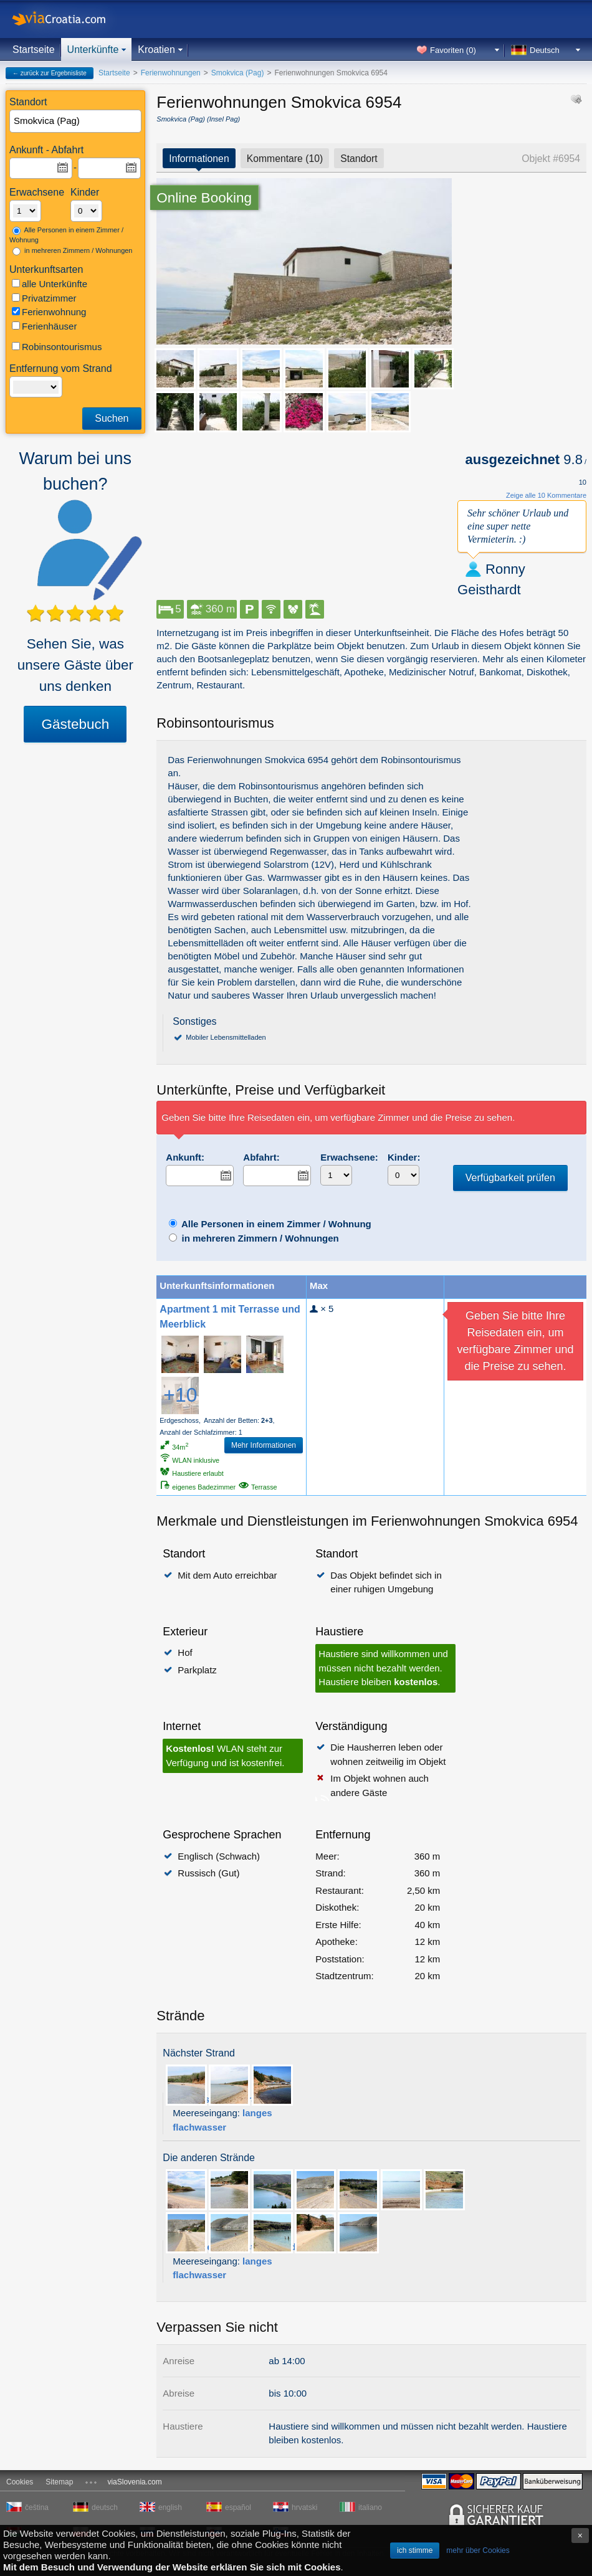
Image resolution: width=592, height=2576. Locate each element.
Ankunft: (185, 1157)
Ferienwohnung (49, 312)
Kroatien (156, 49)
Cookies (19, 2482)
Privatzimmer (44, 298)
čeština (37, 2507)
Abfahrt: (261, 1157)
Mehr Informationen (263, 1445)
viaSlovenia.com (134, 2482)
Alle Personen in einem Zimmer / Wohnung (66, 235)
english (170, 2507)
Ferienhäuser (44, 326)
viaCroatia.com (71, 19)
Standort (359, 158)
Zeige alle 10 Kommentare (546, 495)
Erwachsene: (349, 1157)
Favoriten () (453, 50)
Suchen (111, 418)
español (238, 2507)
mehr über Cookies (477, 2550)
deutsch (105, 2507)
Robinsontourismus (57, 346)
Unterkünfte (93, 49)
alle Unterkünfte (49, 283)
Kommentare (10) (285, 158)
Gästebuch (75, 724)
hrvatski (304, 2507)
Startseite (33, 49)
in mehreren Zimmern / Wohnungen (72, 251)
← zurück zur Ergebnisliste (49, 73)
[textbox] (76, 121)
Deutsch (545, 50)
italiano (370, 2507)
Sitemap (59, 2482)
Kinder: (404, 1157)
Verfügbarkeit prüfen (510, 1177)
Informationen (199, 158)
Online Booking (204, 198)
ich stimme (414, 2550)
